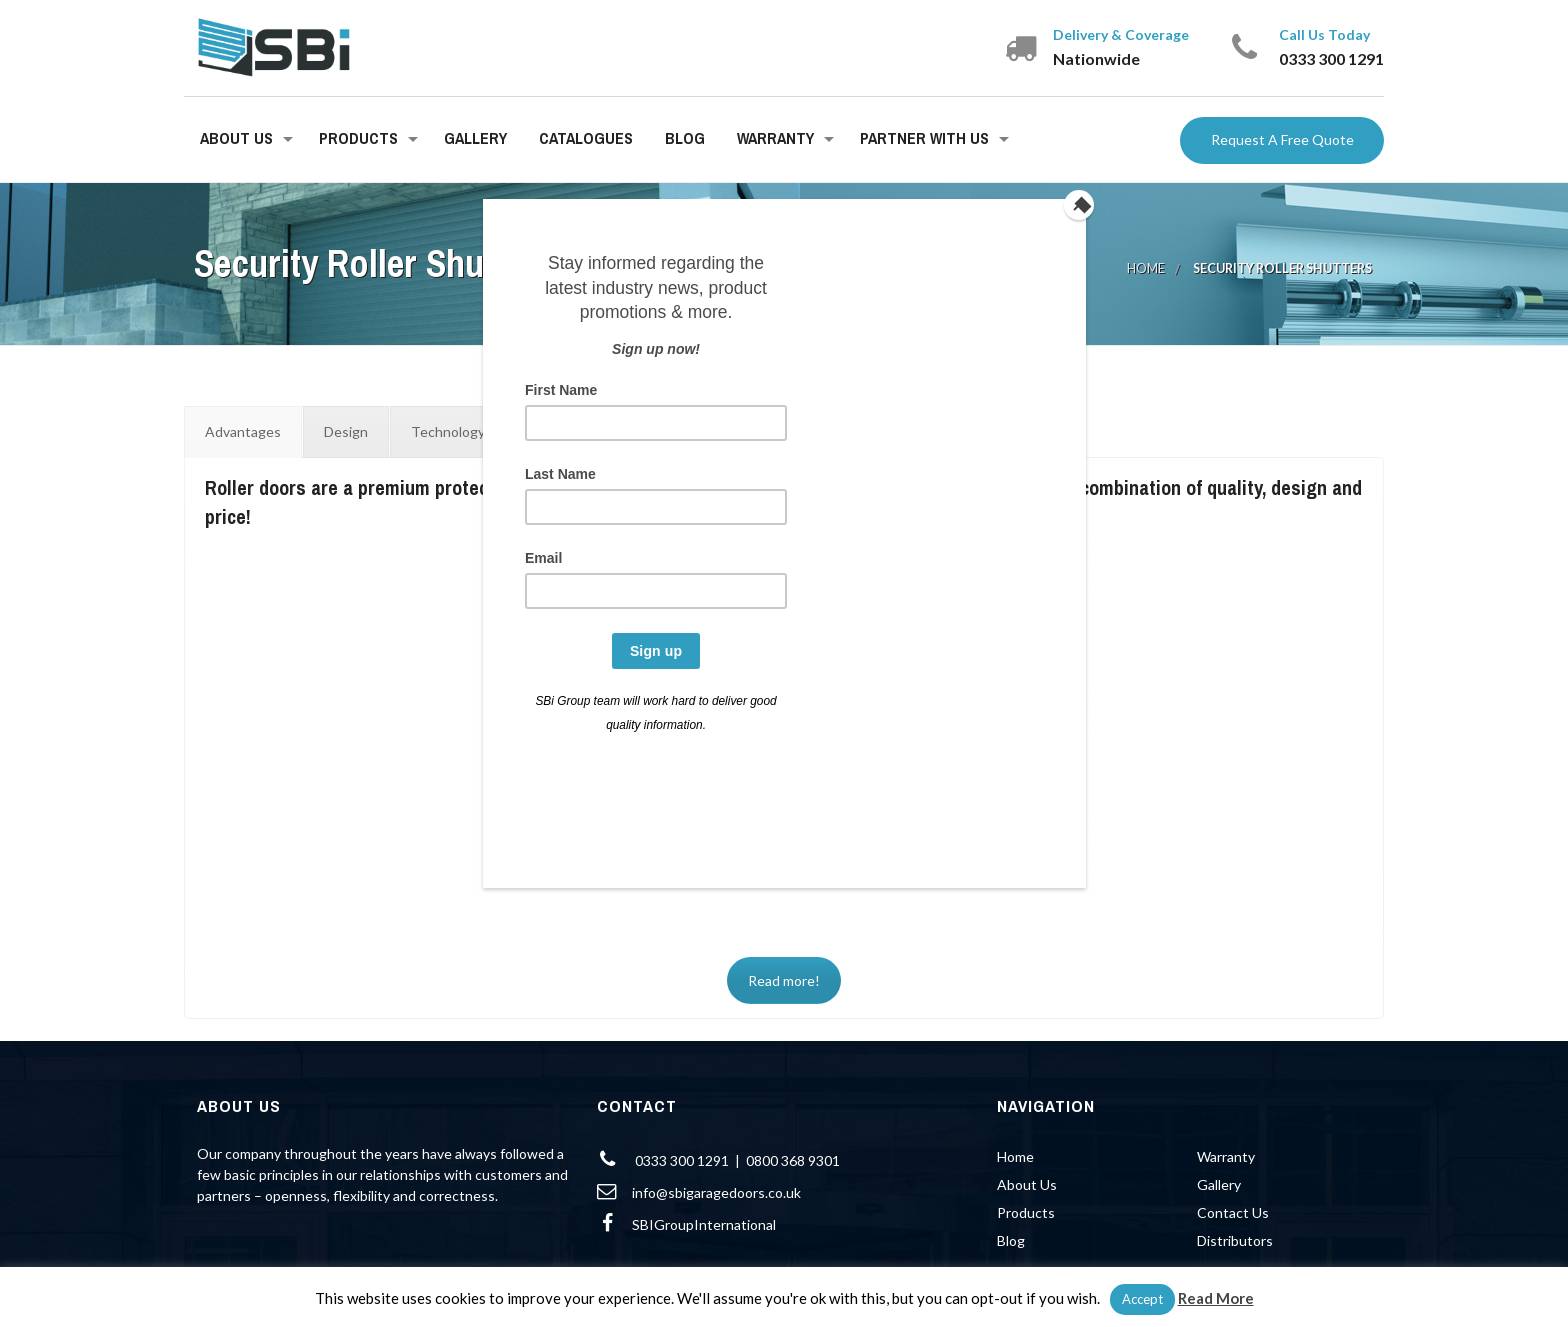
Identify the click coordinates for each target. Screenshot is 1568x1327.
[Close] (1081, 204)
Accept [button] (1142, 1299)
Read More (1216, 1298)
